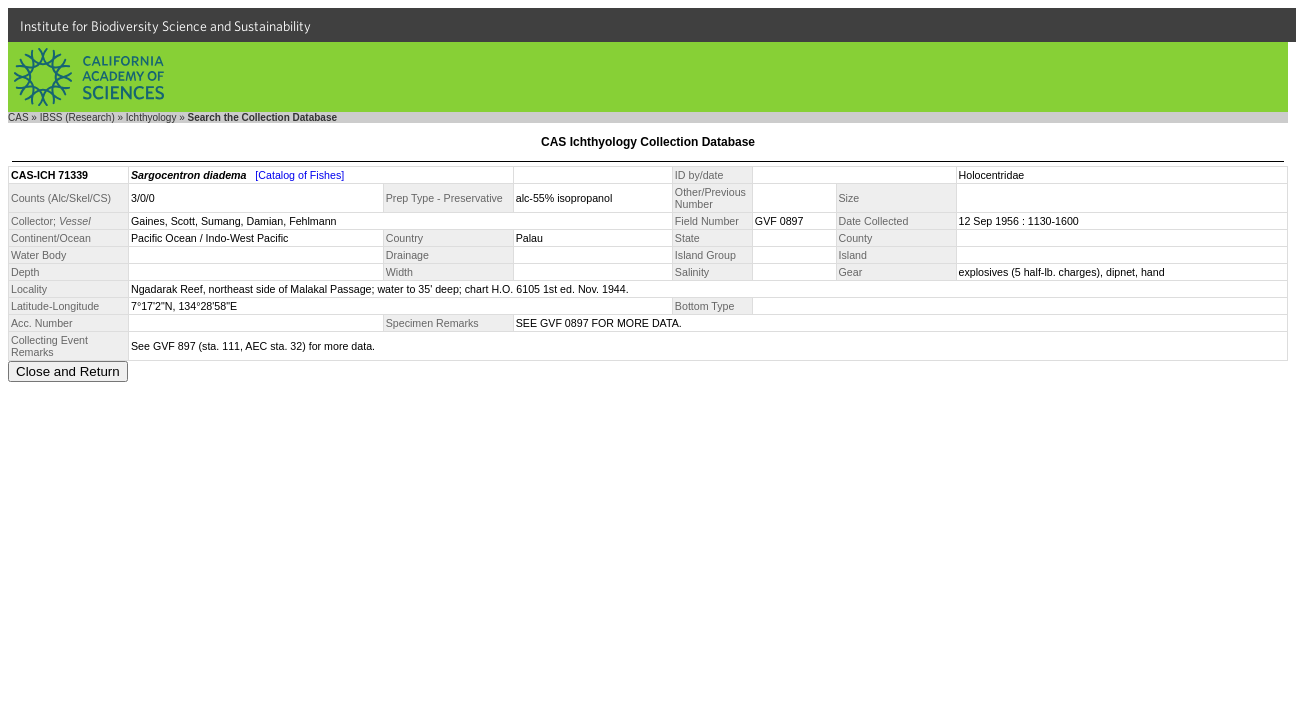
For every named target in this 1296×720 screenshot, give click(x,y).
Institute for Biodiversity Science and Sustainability (165, 26)
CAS (18, 117)
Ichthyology (151, 117)
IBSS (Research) (77, 117)
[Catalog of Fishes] (299, 175)
